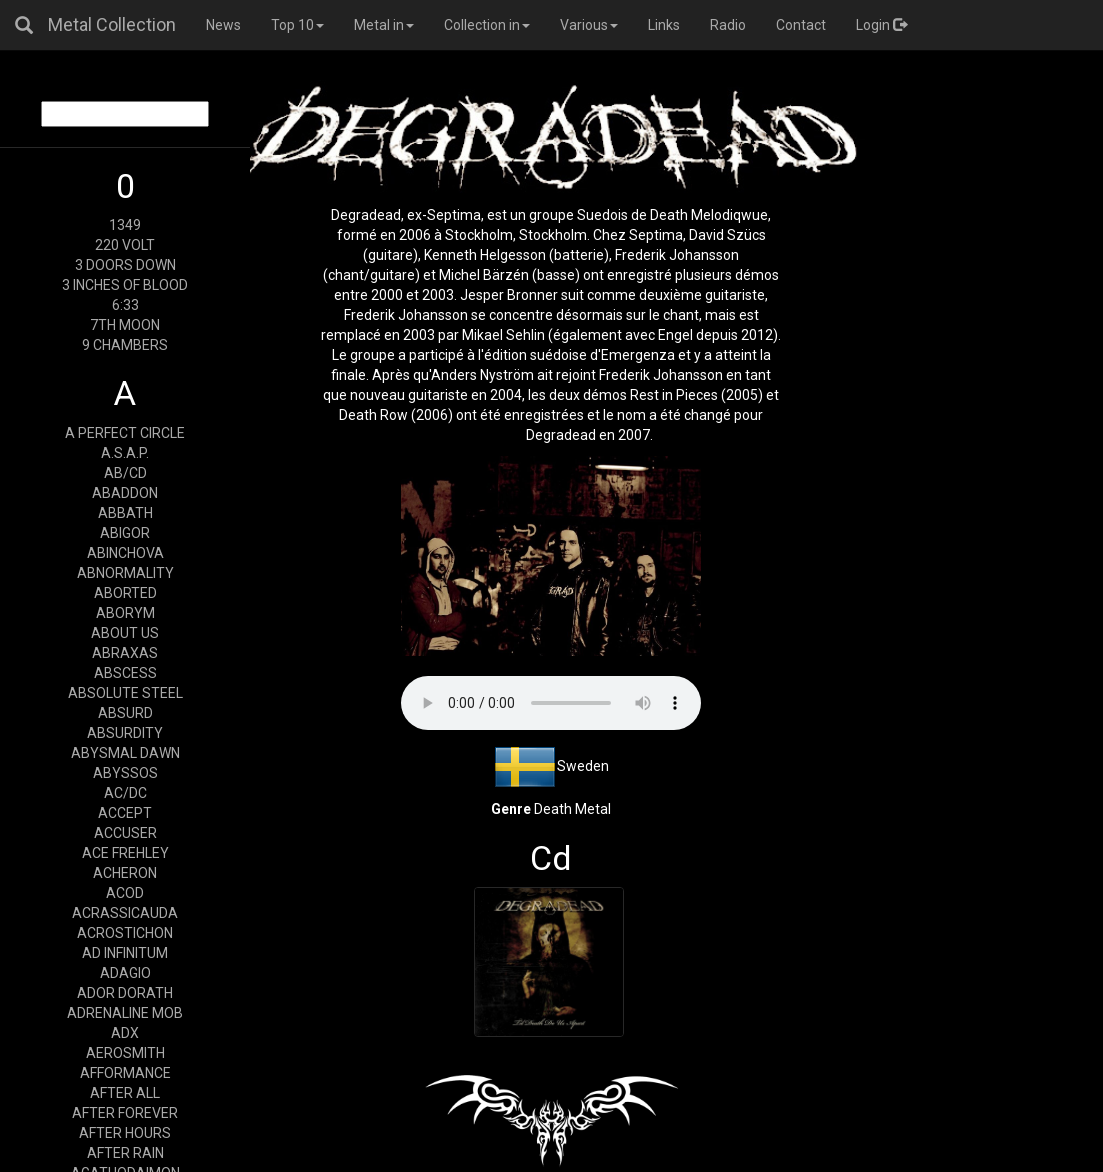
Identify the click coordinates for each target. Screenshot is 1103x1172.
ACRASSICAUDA (125, 913)
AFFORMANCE (125, 1073)
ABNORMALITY (125, 573)
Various (589, 25)
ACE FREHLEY (125, 853)
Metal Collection (112, 24)
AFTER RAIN (125, 1153)
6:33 (125, 305)
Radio (728, 25)
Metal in (384, 25)
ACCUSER (125, 833)
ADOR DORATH (125, 993)
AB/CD (125, 473)
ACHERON (125, 873)
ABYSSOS (125, 773)
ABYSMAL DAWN (125, 753)
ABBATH (125, 513)
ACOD (125, 893)
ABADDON (125, 493)
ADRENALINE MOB (125, 1013)
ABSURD (125, 713)
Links (664, 25)
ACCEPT (125, 813)
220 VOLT (125, 245)
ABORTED (125, 593)
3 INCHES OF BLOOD (125, 285)
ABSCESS (125, 673)
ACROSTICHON (125, 933)
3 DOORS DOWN (125, 265)
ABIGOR (125, 533)
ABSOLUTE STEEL (125, 693)
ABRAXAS (125, 653)
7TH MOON (125, 325)
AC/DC (125, 793)
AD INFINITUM (125, 953)
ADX (125, 1033)
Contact (801, 25)
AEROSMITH (125, 1053)
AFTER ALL (125, 1093)
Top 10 (297, 25)
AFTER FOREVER (125, 1113)
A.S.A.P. (125, 453)
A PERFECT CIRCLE (125, 433)
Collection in (487, 25)
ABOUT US (125, 633)
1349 (125, 225)
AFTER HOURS (125, 1133)
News (223, 25)
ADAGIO (125, 973)
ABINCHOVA (125, 553)
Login (881, 25)
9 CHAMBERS (125, 345)
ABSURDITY (125, 733)
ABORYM (125, 613)
